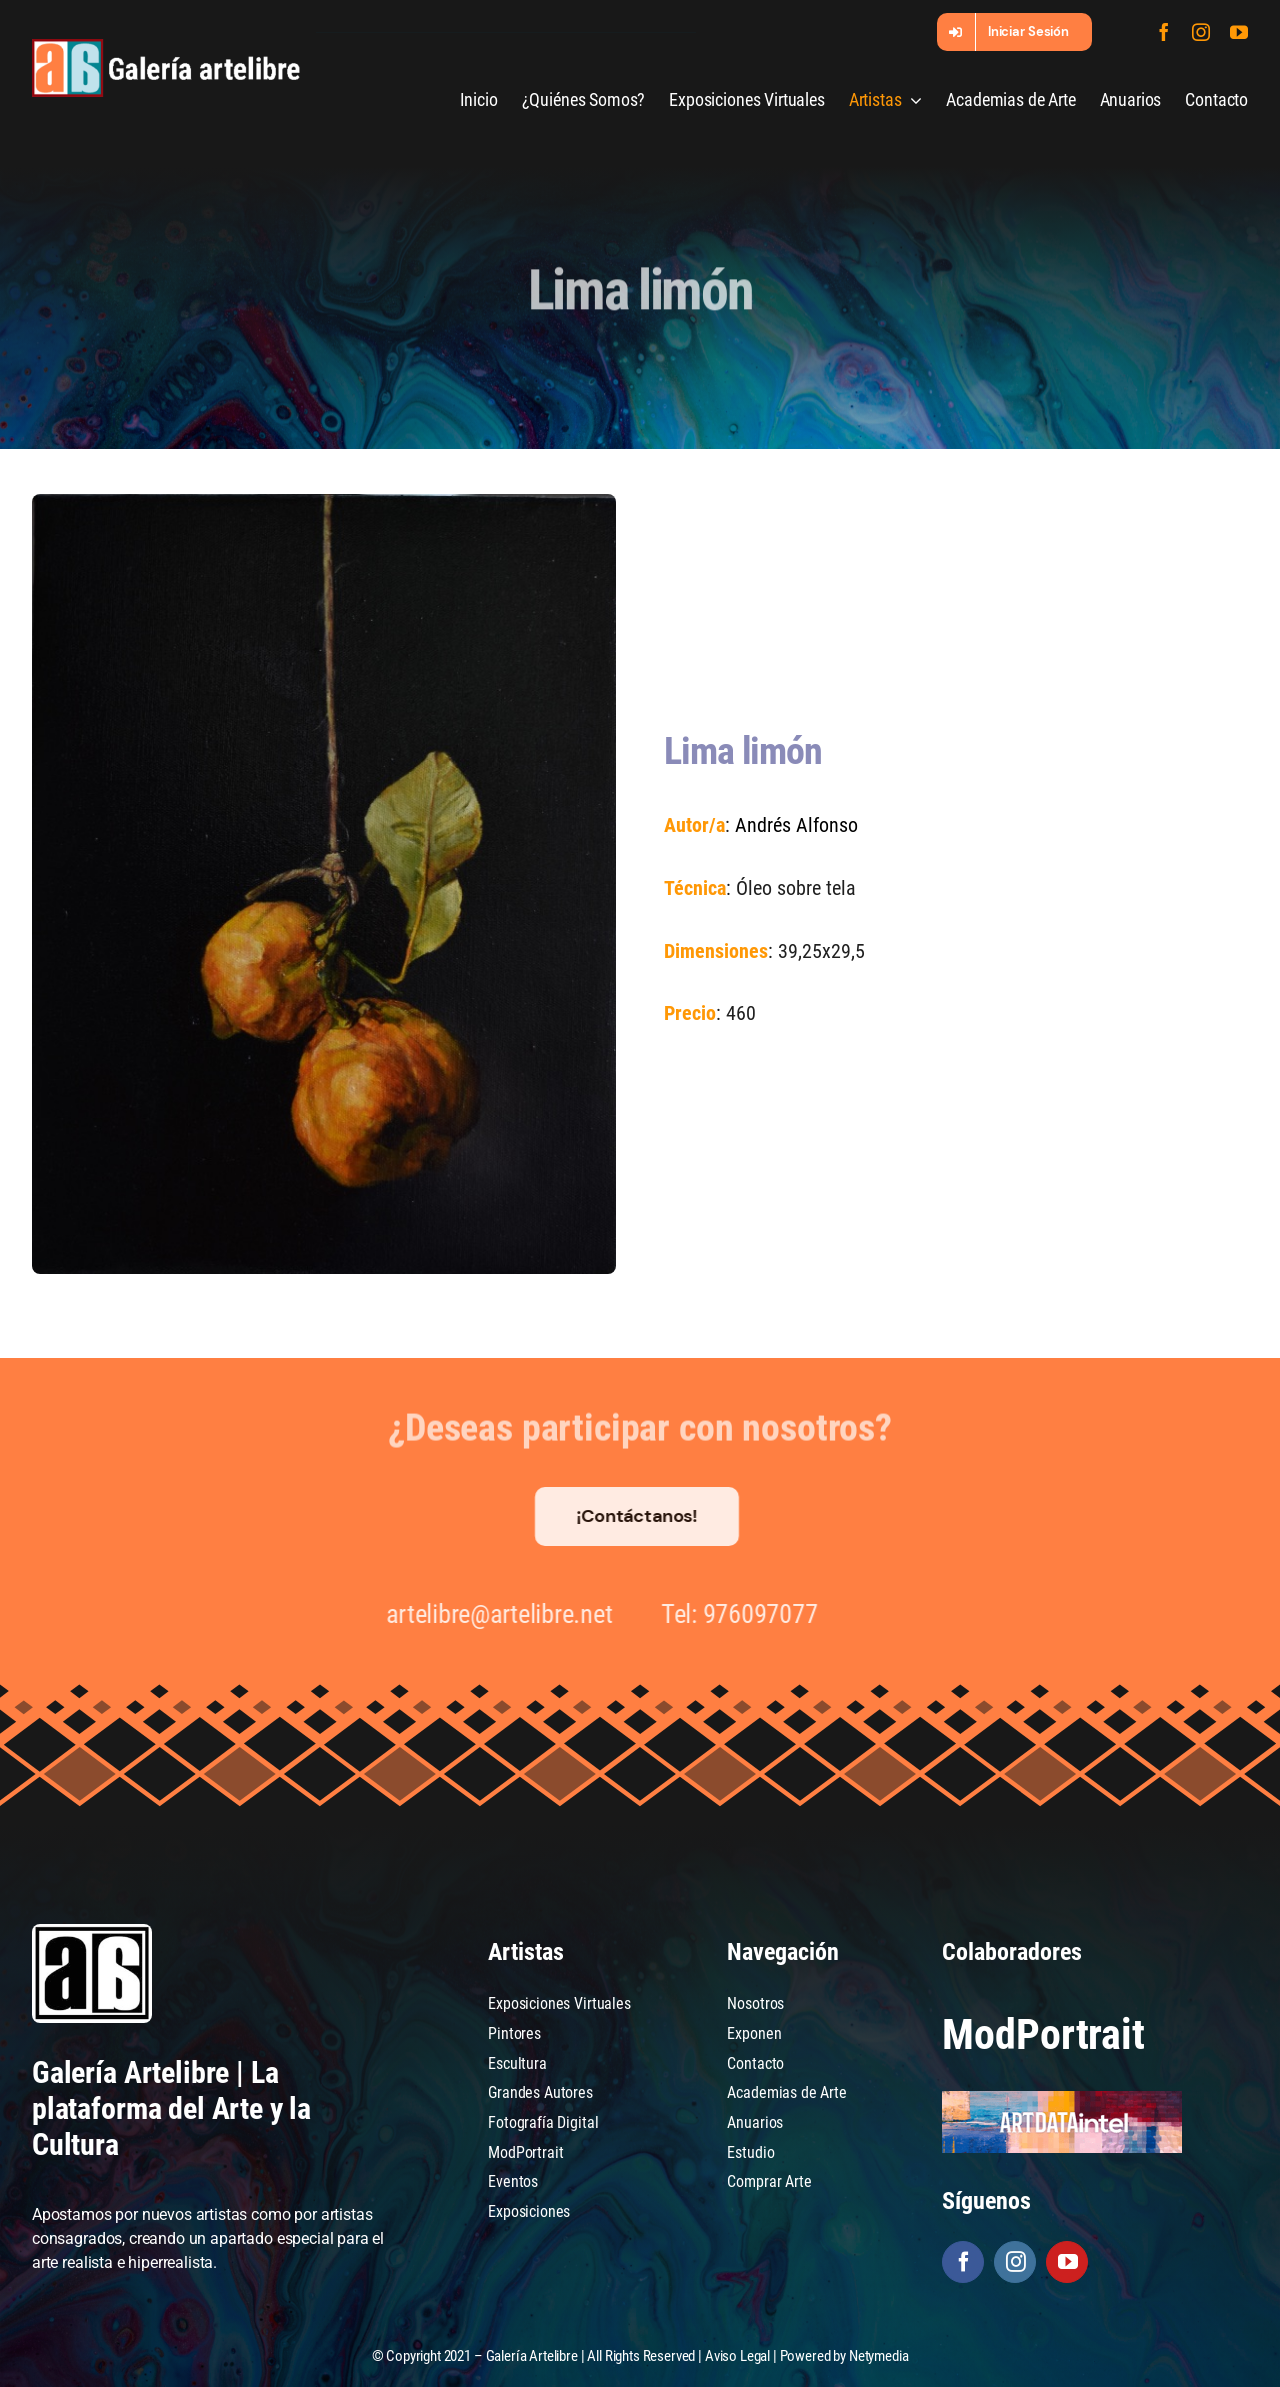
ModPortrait (1043, 2034)
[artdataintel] (1062, 2098)
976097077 (751, 1614)
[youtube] (1239, 32)
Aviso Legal (737, 2356)
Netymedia (879, 2356)
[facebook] (1164, 32)
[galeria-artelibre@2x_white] (166, 46)
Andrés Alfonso (795, 825)
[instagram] (1201, 32)
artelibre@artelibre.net (491, 1614)
